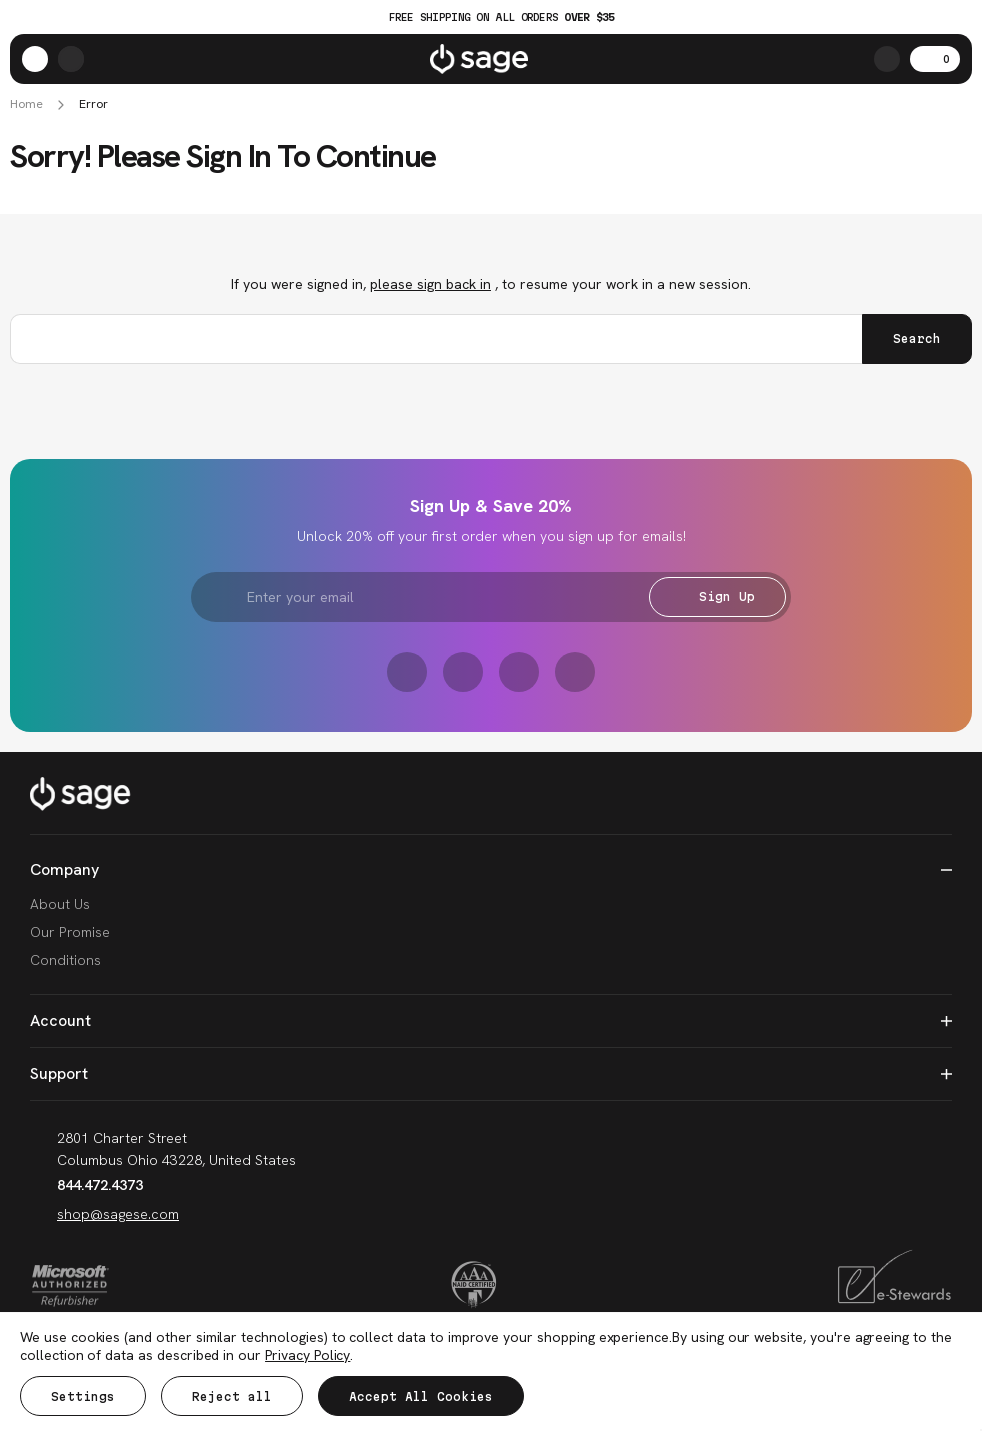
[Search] (887, 59)
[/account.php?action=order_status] (71, 59)
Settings (83, 1396)
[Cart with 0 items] (935, 59)
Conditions (65, 960)
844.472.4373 (86, 1185)
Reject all (232, 1396)
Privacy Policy (307, 1355)
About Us (60, 904)
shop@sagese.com (104, 1214)
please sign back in (430, 284)
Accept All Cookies (421, 1396)
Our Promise (70, 932)
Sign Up (717, 596)
